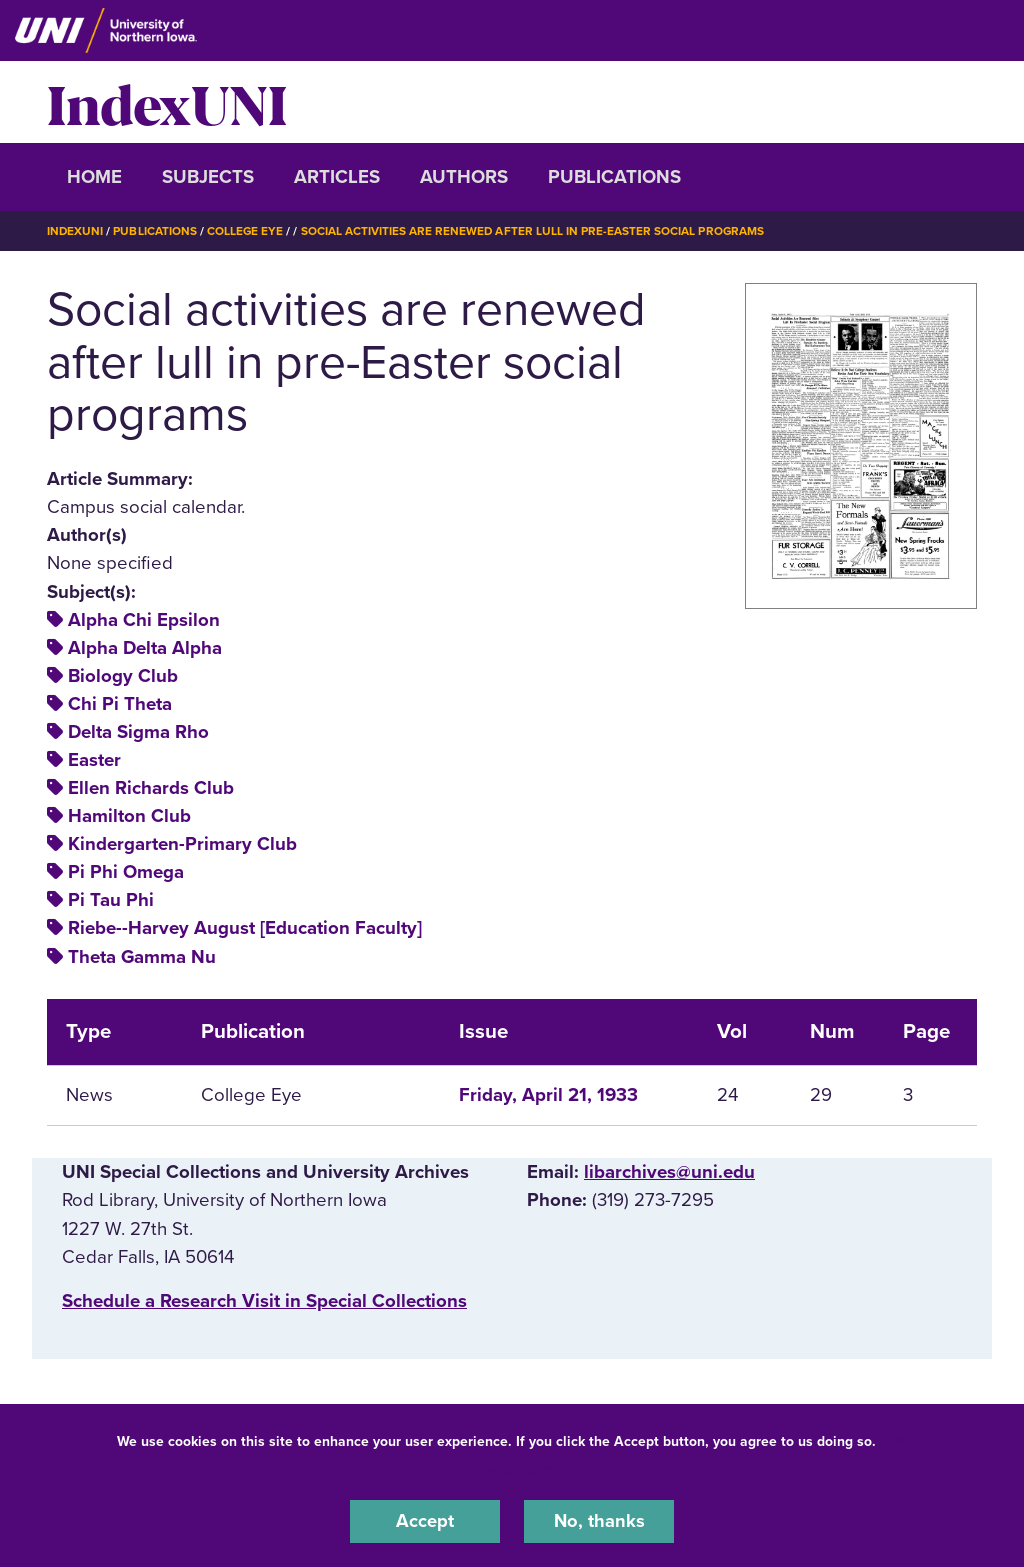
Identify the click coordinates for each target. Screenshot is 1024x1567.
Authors (464, 177)
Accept (425, 1521)
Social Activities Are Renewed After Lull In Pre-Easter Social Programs (535, 231)
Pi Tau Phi (111, 900)
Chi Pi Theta (120, 703)
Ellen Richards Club (151, 788)
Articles (337, 177)
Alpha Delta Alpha (145, 647)
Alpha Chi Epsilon (144, 619)
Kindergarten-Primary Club (182, 844)
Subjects (208, 177)
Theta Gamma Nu (142, 956)
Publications (614, 177)
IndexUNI (167, 102)
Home (94, 177)
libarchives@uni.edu (669, 1172)
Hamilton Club (129, 816)
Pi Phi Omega (126, 872)
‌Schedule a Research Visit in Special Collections (264, 1300)
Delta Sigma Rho (138, 731)
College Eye (246, 231)
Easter (94, 760)
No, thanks (599, 1521)
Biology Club (123, 675)
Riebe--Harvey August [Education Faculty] (245, 928)
